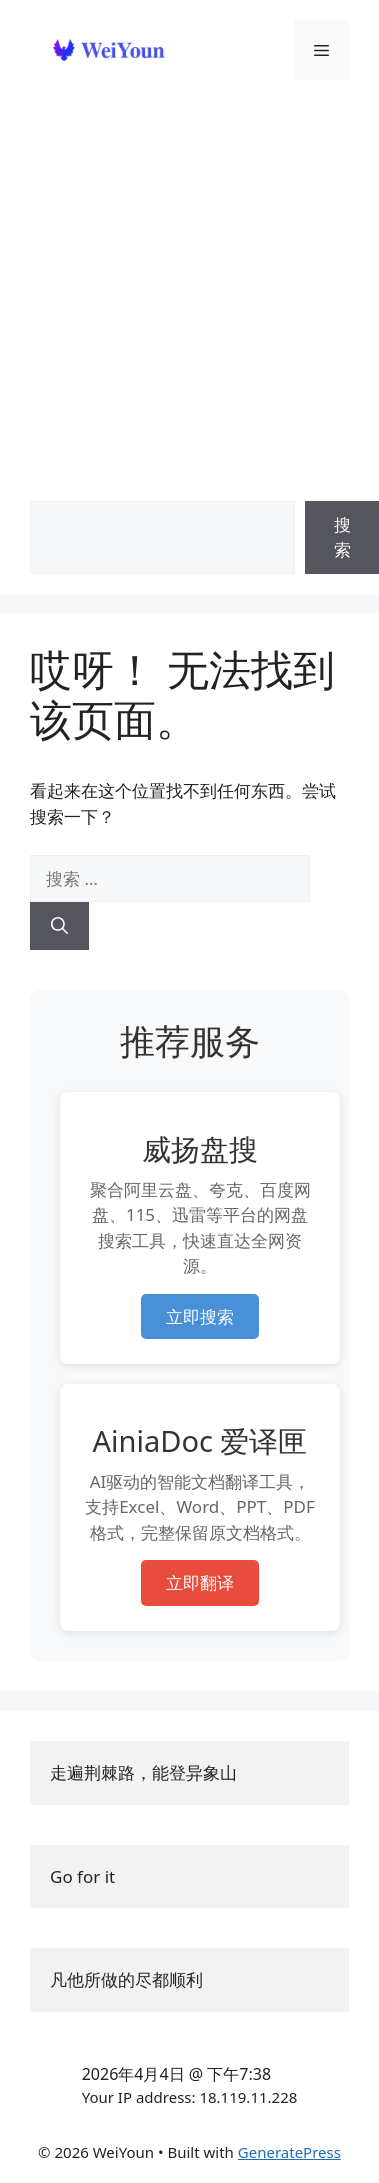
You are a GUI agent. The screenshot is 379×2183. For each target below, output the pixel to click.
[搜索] (59, 926)
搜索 (342, 537)
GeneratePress (289, 2152)
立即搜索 (200, 1316)
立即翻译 (200, 1582)
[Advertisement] (187, 277)
